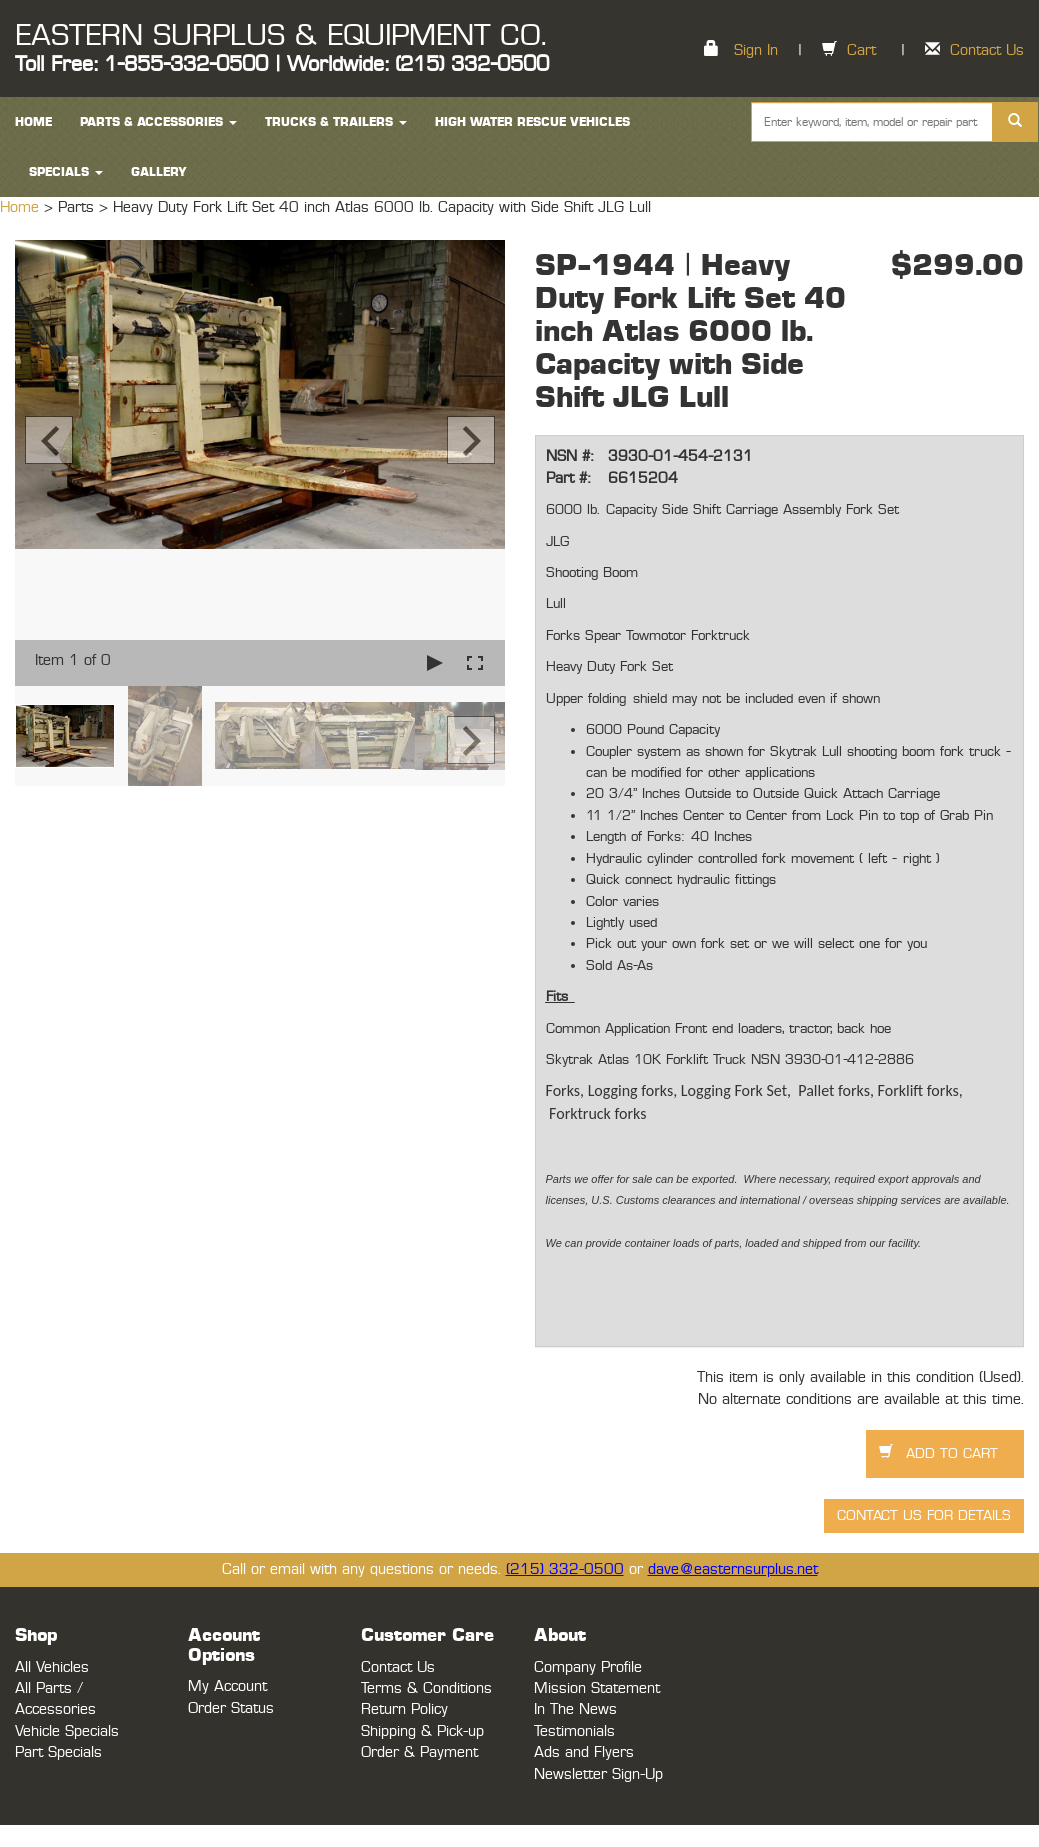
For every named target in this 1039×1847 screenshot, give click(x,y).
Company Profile (588, 1667)
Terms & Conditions (426, 1688)
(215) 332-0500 (565, 1569)
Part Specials (58, 1752)
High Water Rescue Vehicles (532, 122)
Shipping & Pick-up (422, 1731)
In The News (575, 1709)
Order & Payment (419, 1752)
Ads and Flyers (584, 1752)
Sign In (756, 50)
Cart (861, 50)
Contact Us (987, 50)
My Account (227, 1686)
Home (22, 207)
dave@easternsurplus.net (733, 1569)
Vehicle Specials (67, 1731)
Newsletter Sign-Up (598, 1774)
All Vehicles (52, 1667)
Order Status (231, 1708)
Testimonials (574, 1731)
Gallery (159, 172)
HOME (33, 122)
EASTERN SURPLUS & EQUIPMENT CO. (280, 36)
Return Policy (404, 1709)
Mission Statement (597, 1688)
